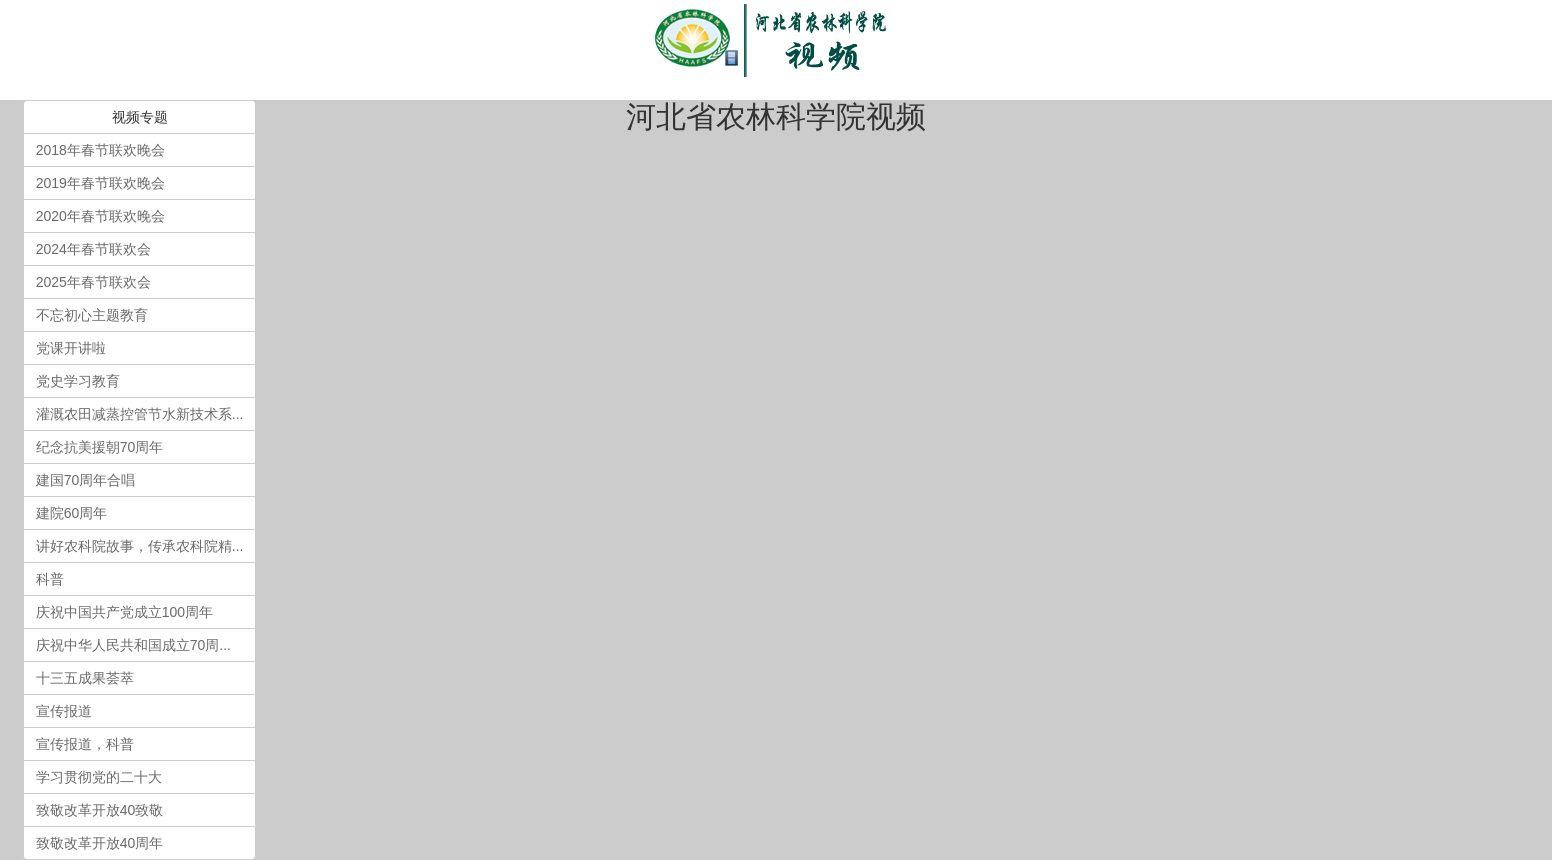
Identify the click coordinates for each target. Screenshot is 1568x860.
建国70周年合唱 (86, 480)
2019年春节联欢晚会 (100, 183)
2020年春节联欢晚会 (100, 216)
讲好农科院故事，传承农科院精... (140, 546)
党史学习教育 (78, 381)
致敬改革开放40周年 (100, 843)
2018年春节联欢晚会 (100, 150)
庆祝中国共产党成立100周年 (124, 612)
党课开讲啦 (71, 348)
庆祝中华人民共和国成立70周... (133, 645)
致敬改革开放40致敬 (100, 810)
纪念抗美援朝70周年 (100, 447)
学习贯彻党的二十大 (99, 777)
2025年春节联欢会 (93, 282)
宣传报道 (64, 711)
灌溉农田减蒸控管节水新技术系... (140, 414)
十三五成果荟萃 (85, 678)
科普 (50, 579)
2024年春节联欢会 (93, 249)
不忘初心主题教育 (92, 315)
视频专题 (140, 117)
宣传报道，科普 (85, 744)
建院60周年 (72, 513)
